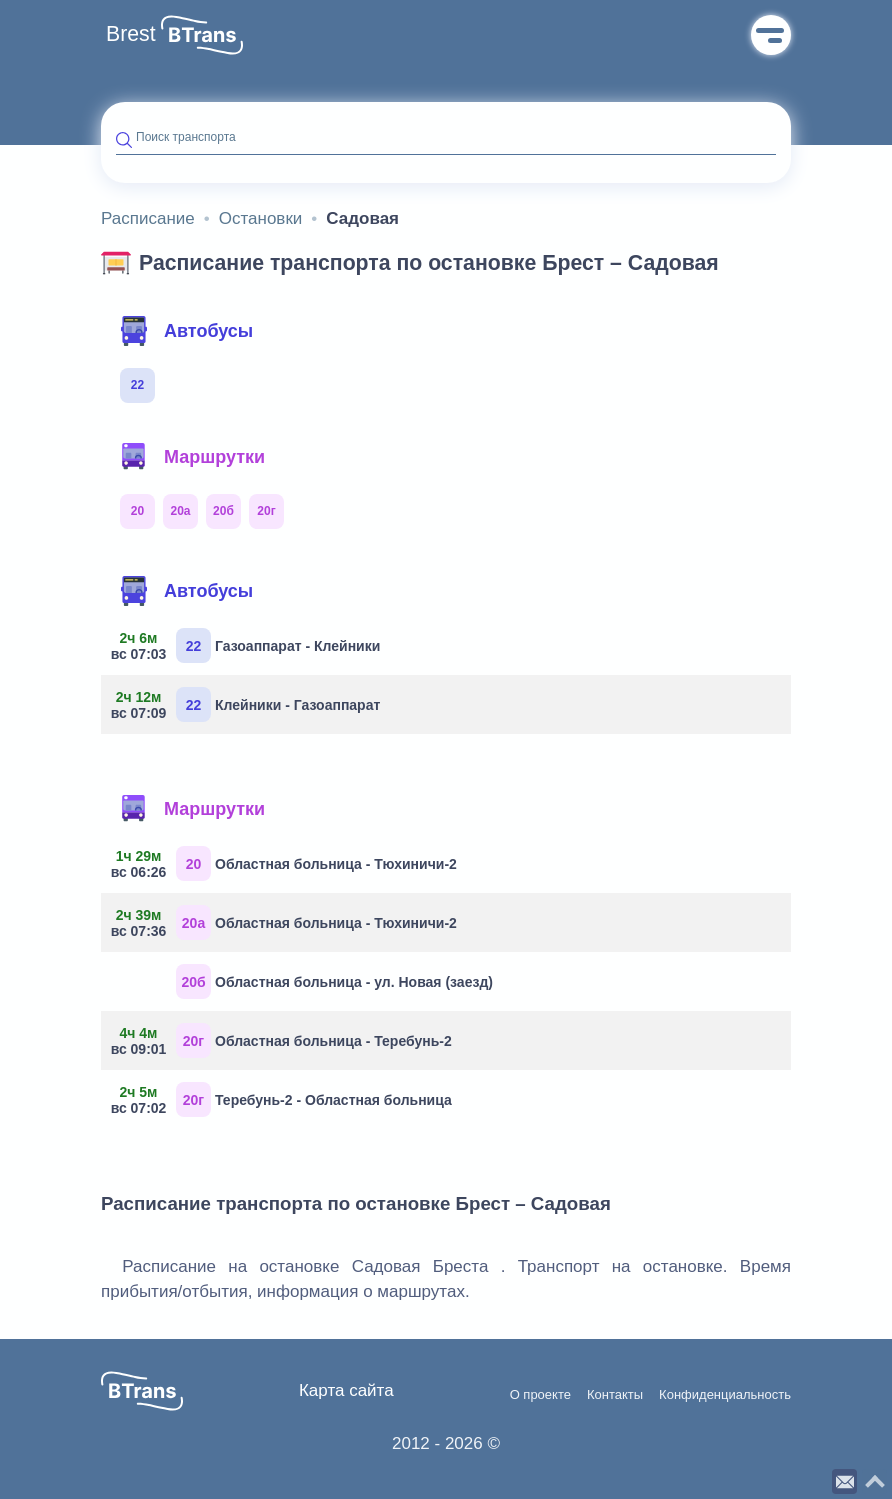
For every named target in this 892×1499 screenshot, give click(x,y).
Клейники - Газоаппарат (248, 704)
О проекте (540, 1395)
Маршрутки (192, 457)
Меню (771, 35)
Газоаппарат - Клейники (248, 645)
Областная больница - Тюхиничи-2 (286, 863)
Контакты (615, 1395)
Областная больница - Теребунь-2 (284, 1040)
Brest (131, 34)
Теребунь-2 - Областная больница (284, 1099)
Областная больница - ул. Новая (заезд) (334, 981)
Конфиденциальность (725, 1395)
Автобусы (186, 331)
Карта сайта (346, 1390)
